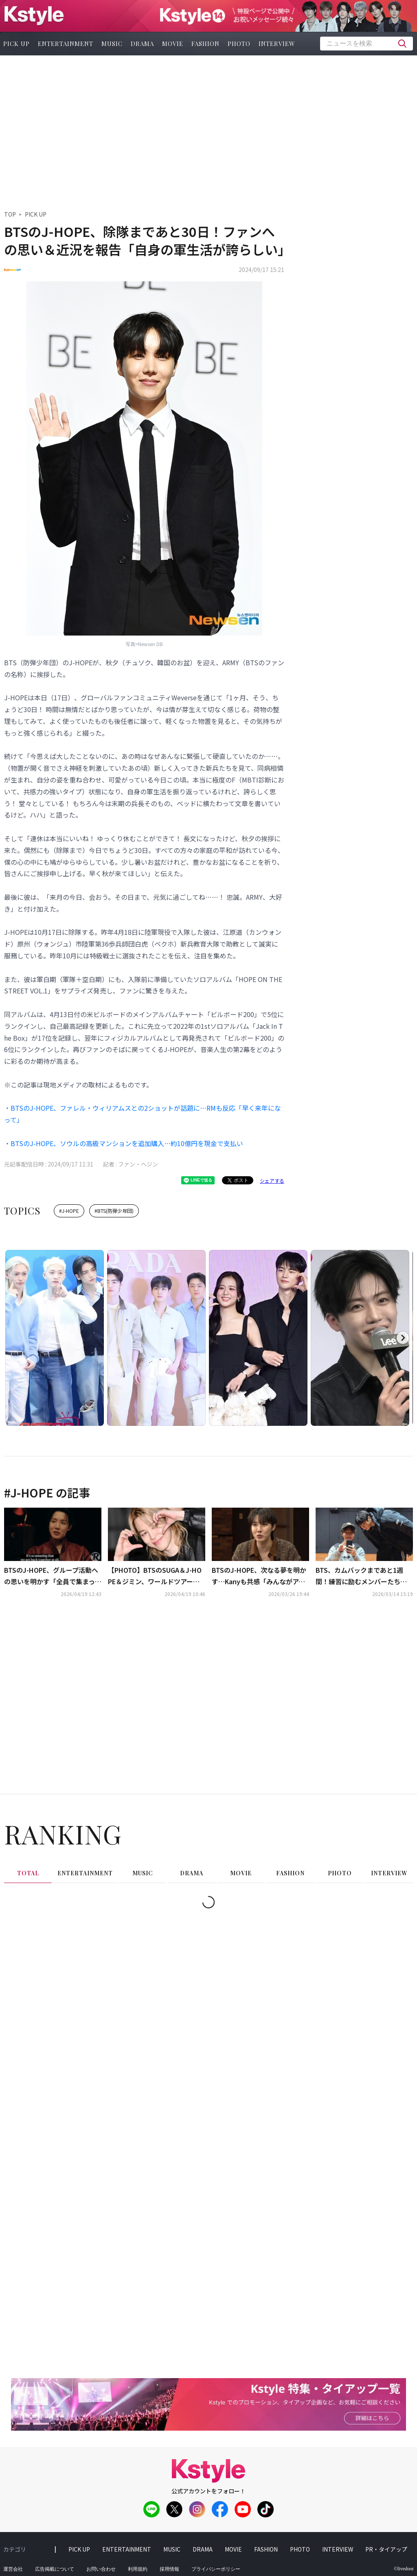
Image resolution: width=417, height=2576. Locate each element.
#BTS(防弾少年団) (114, 1210)
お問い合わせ (101, 2569)
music (112, 43)
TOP (10, 214)
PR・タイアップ (386, 2549)
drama (142, 43)
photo (239, 43)
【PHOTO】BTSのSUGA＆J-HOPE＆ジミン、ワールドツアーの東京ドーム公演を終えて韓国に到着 (156, 1576)
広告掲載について (54, 2569)
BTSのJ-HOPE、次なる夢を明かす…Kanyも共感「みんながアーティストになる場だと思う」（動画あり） (259, 1576)
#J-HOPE (69, 1210)
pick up (79, 2549)
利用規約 (137, 2569)
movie (172, 43)
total (28, 1873)
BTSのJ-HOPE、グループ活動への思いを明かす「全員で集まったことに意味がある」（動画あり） (52, 1576)
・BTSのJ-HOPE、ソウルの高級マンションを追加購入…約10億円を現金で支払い (123, 1143)
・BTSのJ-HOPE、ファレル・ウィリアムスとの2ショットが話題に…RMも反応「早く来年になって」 (142, 1114)
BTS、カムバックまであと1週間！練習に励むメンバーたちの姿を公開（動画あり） (361, 1576)
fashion (205, 43)
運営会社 (13, 2569)
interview (277, 43)
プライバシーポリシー (215, 2569)
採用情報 (169, 2569)
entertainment (65, 43)
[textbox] (366, 43)
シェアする (272, 1180)
